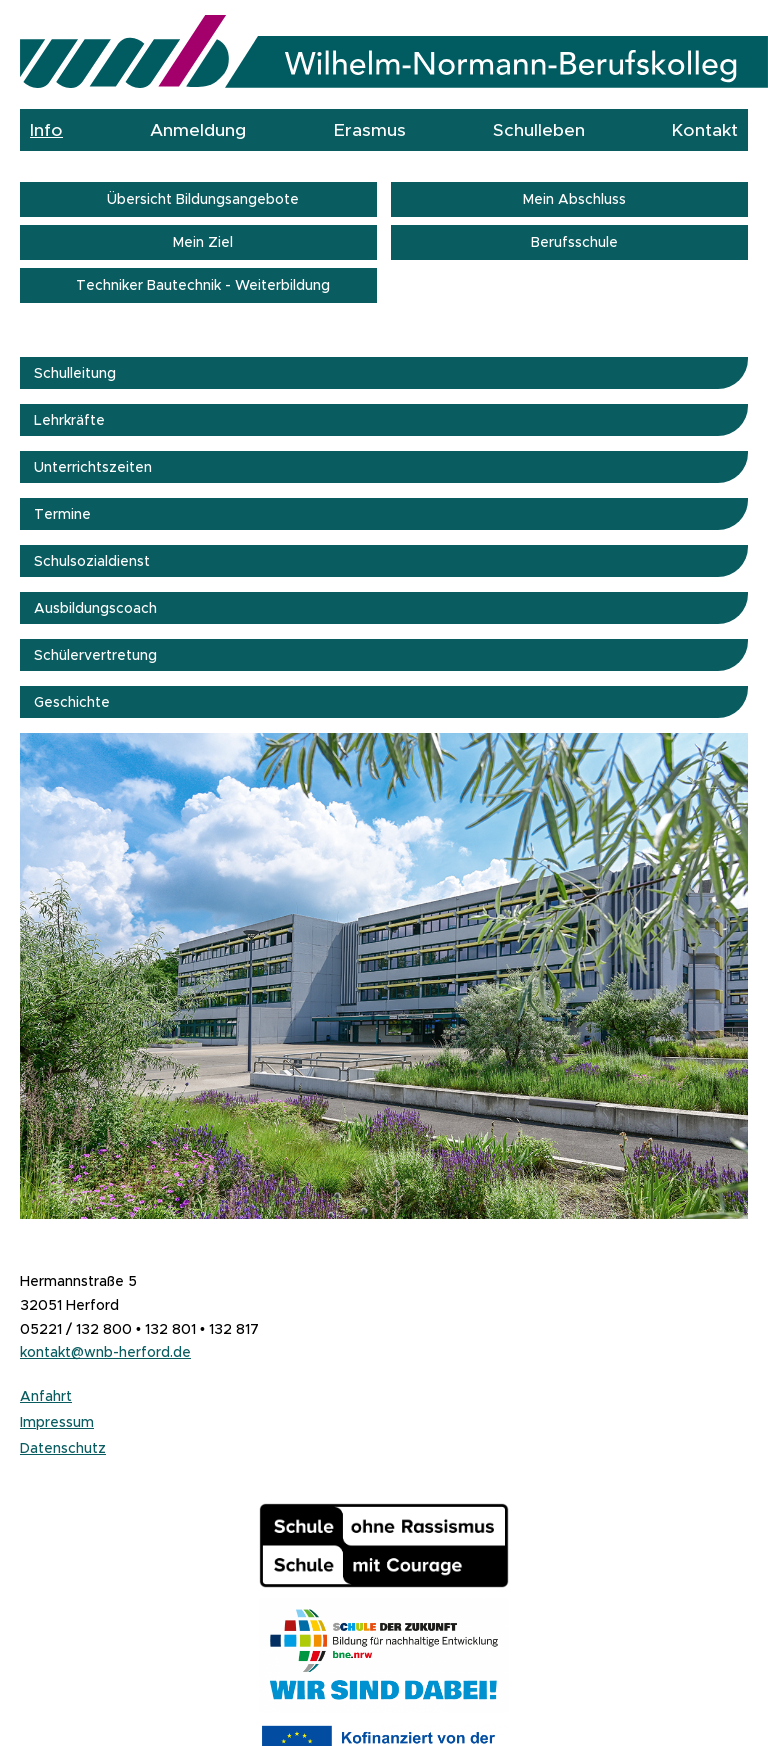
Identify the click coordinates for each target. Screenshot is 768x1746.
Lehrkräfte (69, 420)
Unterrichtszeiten (93, 467)
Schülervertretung (95, 655)
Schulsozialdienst (92, 561)
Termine (62, 514)
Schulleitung (75, 373)
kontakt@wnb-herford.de (105, 1352)
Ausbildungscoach (95, 608)
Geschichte (72, 702)
